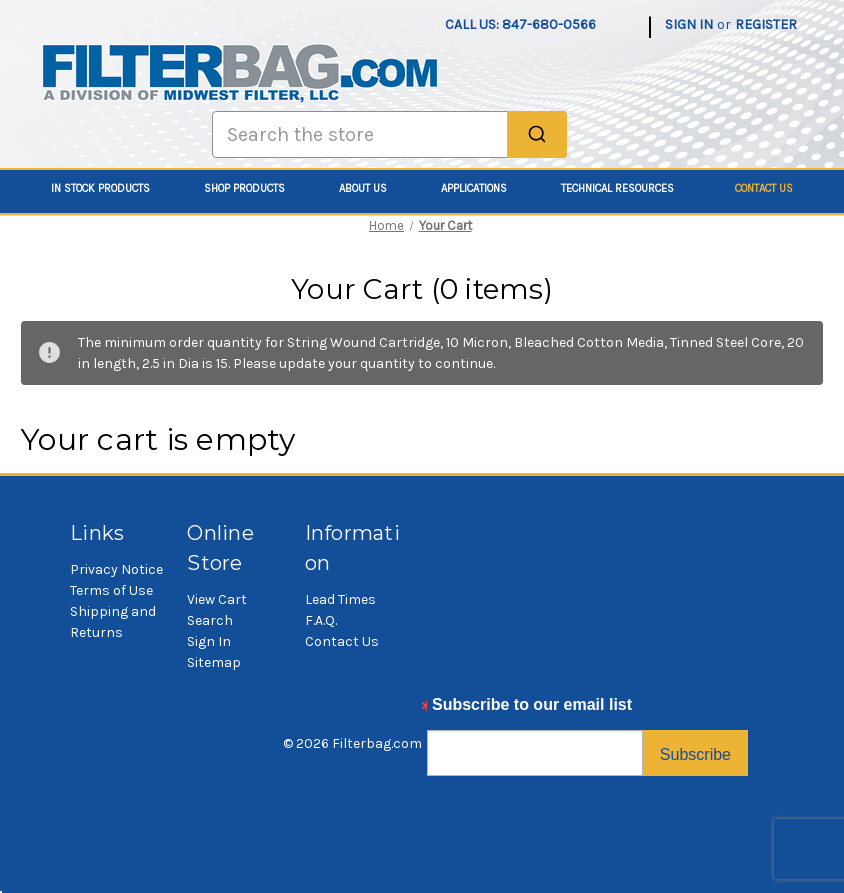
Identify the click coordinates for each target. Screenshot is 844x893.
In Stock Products (111, 188)
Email (448, 710)
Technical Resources (628, 188)
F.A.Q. (321, 620)
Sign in (689, 24)
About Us (374, 188)
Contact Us (764, 188)
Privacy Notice (116, 569)
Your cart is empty (158, 439)
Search (210, 620)
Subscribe (695, 754)
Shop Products (255, 188)
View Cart (217, 599)
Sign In (209, 641)
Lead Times (340, 599)
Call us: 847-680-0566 (520, 24)
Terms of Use (111, 590)
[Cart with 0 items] (812, 14)
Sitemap (214, 662)
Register (766, 24)
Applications (485, 188)
